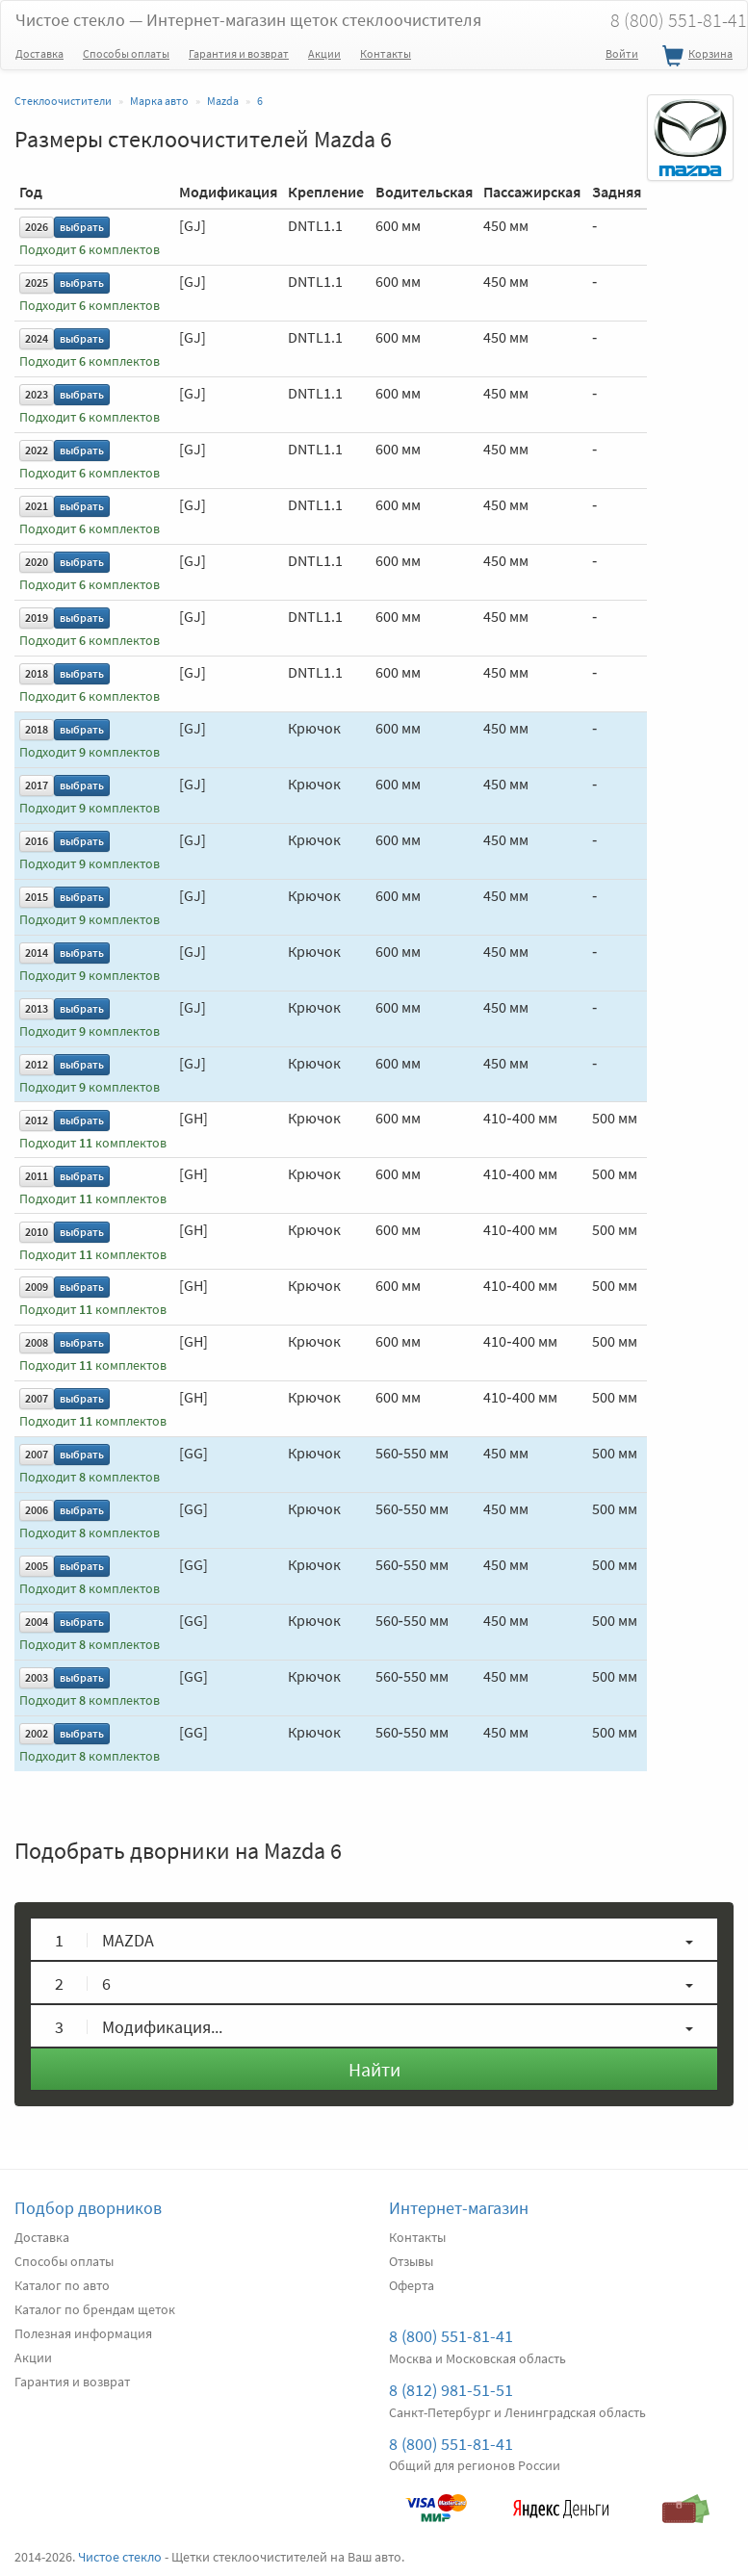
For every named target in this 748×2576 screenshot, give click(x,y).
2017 (36, 785)
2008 (36, 1342)
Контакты (385, 53)
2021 (36, 506)
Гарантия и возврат (239, 53)
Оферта (411, 2285)
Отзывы (411, 2261)
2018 (36, 673)
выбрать (82, 226)
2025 (36, 282)
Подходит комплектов (89, 250)
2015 (36, 896)
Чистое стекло (248, 20)
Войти (622, 53)
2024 (36, 338)
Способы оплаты (126, 53)
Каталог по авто (62, 2285)
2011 (36, 1176)
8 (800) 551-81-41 (451, 2336)
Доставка (39, 53)
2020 (36, 561)
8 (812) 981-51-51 (451, 2390)
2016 (36, 841)
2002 (36, 1733)
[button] (374, 1939)
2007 (36, 1398)
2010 (36, 1231)
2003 (36, 1677)
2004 (36, 1621)
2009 (36, 1286)
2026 (36, 226)
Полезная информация (83, 2333)
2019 (36, 617)
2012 (36, 1064)
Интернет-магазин (459, 2208)
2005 (36, 1565)
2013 (36, 1008)
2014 (36, 952)
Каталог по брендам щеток (94, 2309)
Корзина (695, 56)
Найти (374, 2069)
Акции (324, 53)
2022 (36, 450)
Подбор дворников (88, 2208)
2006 (36, 1510)
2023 (36, 394)
